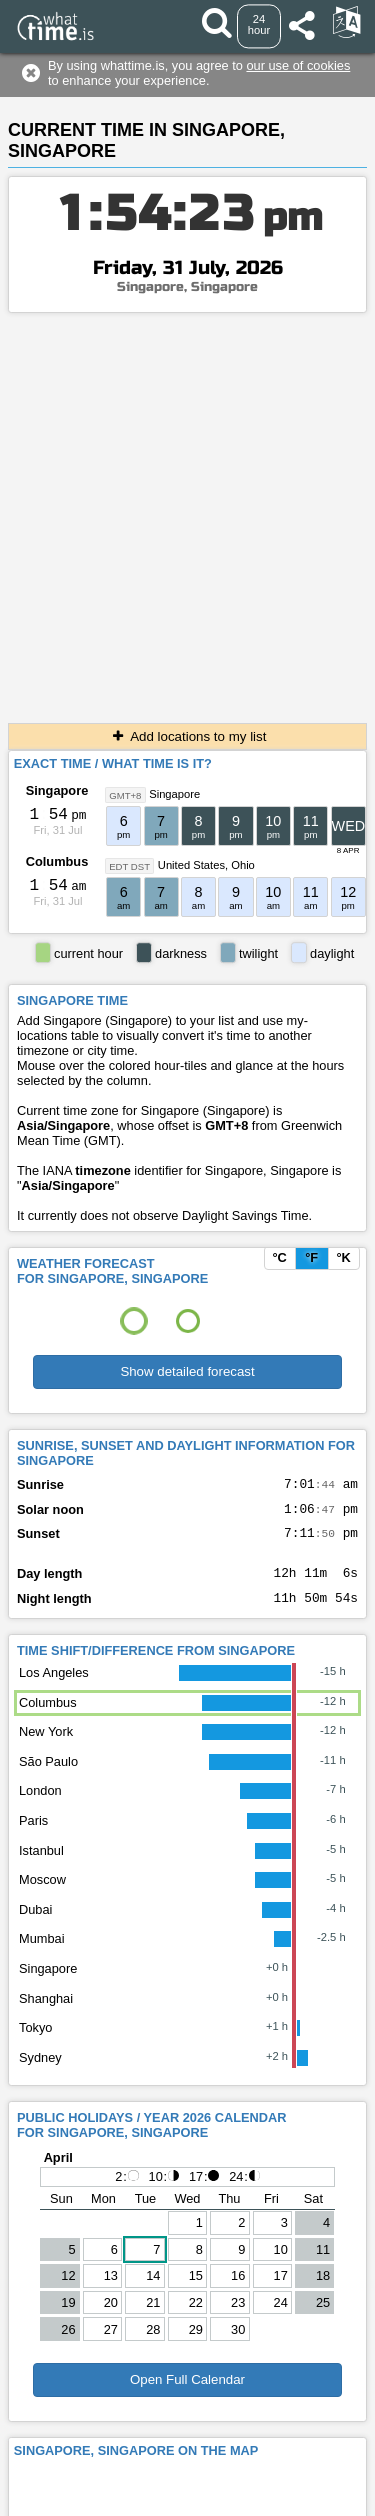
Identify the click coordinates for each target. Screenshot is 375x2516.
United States (191, 865)
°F (311, 1257)
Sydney (40, 2072)
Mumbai (42, 1953)
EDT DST (129, 865)
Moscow (42, 1894)
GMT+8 (125, 794)
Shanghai (46, 2013)
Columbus (57, 861)
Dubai (35, 1924)
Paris (33, 1835)
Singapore (57, 790)
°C (279, 1257)
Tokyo (35, 2042)
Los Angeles (54, 1687)
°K (343, 1257)
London (40, 1805)
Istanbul (41, 1865)
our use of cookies (298, 65)
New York (46, 1746)
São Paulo (48, 1776)
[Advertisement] (187, 510)
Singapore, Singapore (187, 287)
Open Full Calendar (187, 2394)
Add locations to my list (188, 736)
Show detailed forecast (187, 1371)
